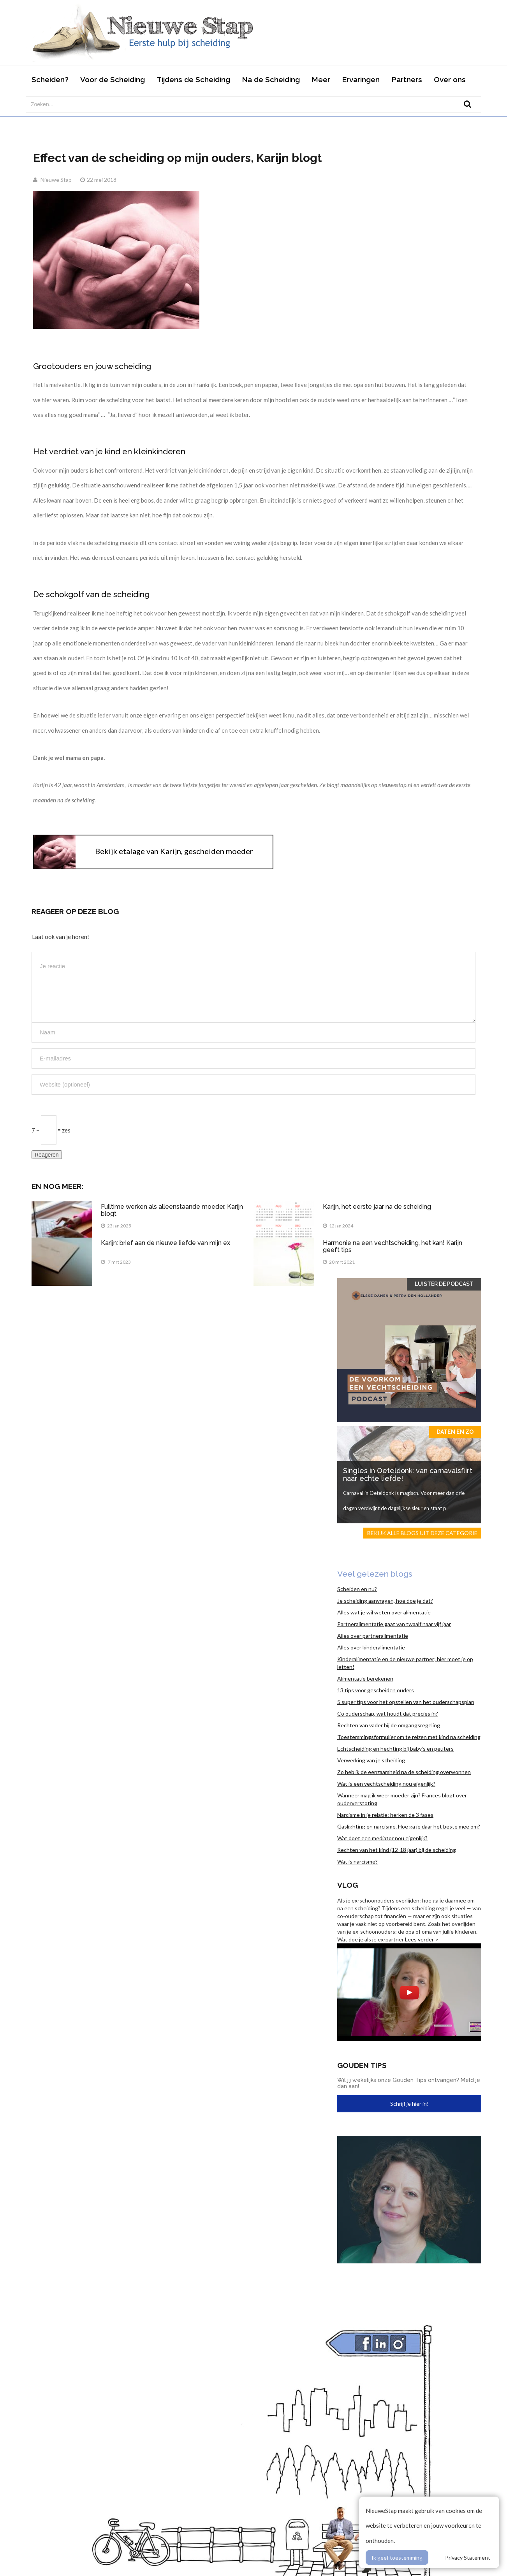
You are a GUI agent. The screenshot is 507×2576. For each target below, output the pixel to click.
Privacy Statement (467, 2557)
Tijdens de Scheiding (193, 79)
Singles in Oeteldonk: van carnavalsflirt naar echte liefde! (407, 1474)
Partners (406, 79)
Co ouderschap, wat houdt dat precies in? (387, 1713)
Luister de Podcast (444, 1284)
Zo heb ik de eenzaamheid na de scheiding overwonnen (404, 1772)
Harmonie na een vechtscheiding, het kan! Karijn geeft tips (392, 1246)
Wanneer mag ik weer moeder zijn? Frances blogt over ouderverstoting (402, 1799)
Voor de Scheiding (112, 79)
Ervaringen (361, 79)
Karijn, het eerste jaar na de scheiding (377, 1206)
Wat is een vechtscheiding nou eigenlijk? (386, 1783)
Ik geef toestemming (396, 2557)
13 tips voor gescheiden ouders (375, 1690)
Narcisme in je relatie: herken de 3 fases (385, 1814)
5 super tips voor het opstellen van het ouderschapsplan (405, 1702)
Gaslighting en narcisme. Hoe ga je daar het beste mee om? (408, 1826)
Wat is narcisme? (357, 1861)
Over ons (450, 79)
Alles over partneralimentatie (372, 1635)
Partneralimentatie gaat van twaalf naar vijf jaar (394, 1624)
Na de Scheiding (271, 79)
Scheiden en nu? (357, 1589)
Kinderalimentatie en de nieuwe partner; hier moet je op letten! (405, 1663)
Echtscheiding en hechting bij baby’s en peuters (395, 1748)
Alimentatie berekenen (365, 1678)
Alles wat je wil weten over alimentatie (384, 1612)
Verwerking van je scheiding (371, 1760)
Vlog (347, 1885)
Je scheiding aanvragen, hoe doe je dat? (385, 1600)
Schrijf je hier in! (409, 2103)
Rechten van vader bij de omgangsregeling (388, 1725)
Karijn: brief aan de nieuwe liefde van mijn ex (165, 1243)
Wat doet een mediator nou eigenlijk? (382, 1838)
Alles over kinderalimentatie (371, 1647)
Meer (321, 79)
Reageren (47, 1155)
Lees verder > (421, 1939)
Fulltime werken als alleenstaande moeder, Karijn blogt (172, 1210)
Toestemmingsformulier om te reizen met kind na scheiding (409, 1737)
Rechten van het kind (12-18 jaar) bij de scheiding (396, 1849)
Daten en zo (455, 1432)
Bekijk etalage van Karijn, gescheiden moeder (174, 851)
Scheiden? (50, 79)
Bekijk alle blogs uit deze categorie (422, 1533)
